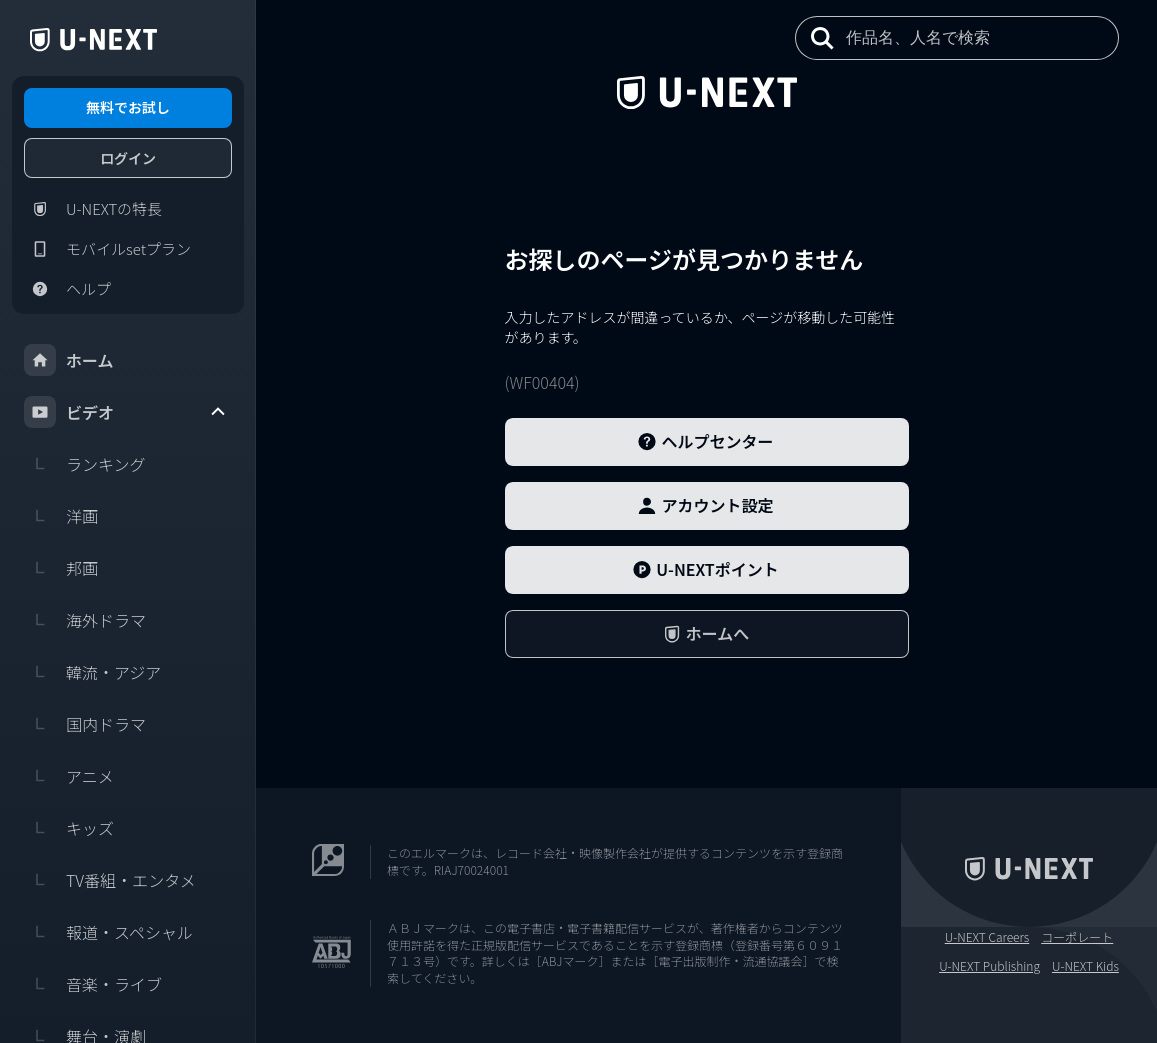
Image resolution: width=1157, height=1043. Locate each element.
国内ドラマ (85, 724)
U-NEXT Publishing (989, 966)
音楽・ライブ (93, 984)
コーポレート (1077, 937)
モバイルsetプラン (107, 249)
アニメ (69, 776)
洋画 (61, 516)
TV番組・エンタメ (110, 880)
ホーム (69, 360)
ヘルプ (67, 289)
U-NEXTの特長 (93, 209)
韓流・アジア (92, 672)
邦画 (61, 568)
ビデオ (126, 412)
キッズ (69, 828)
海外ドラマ (85, 620)
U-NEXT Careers (987, 937)
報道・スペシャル (108, 932)
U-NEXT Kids (1085, 966)
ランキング (85, 464)
